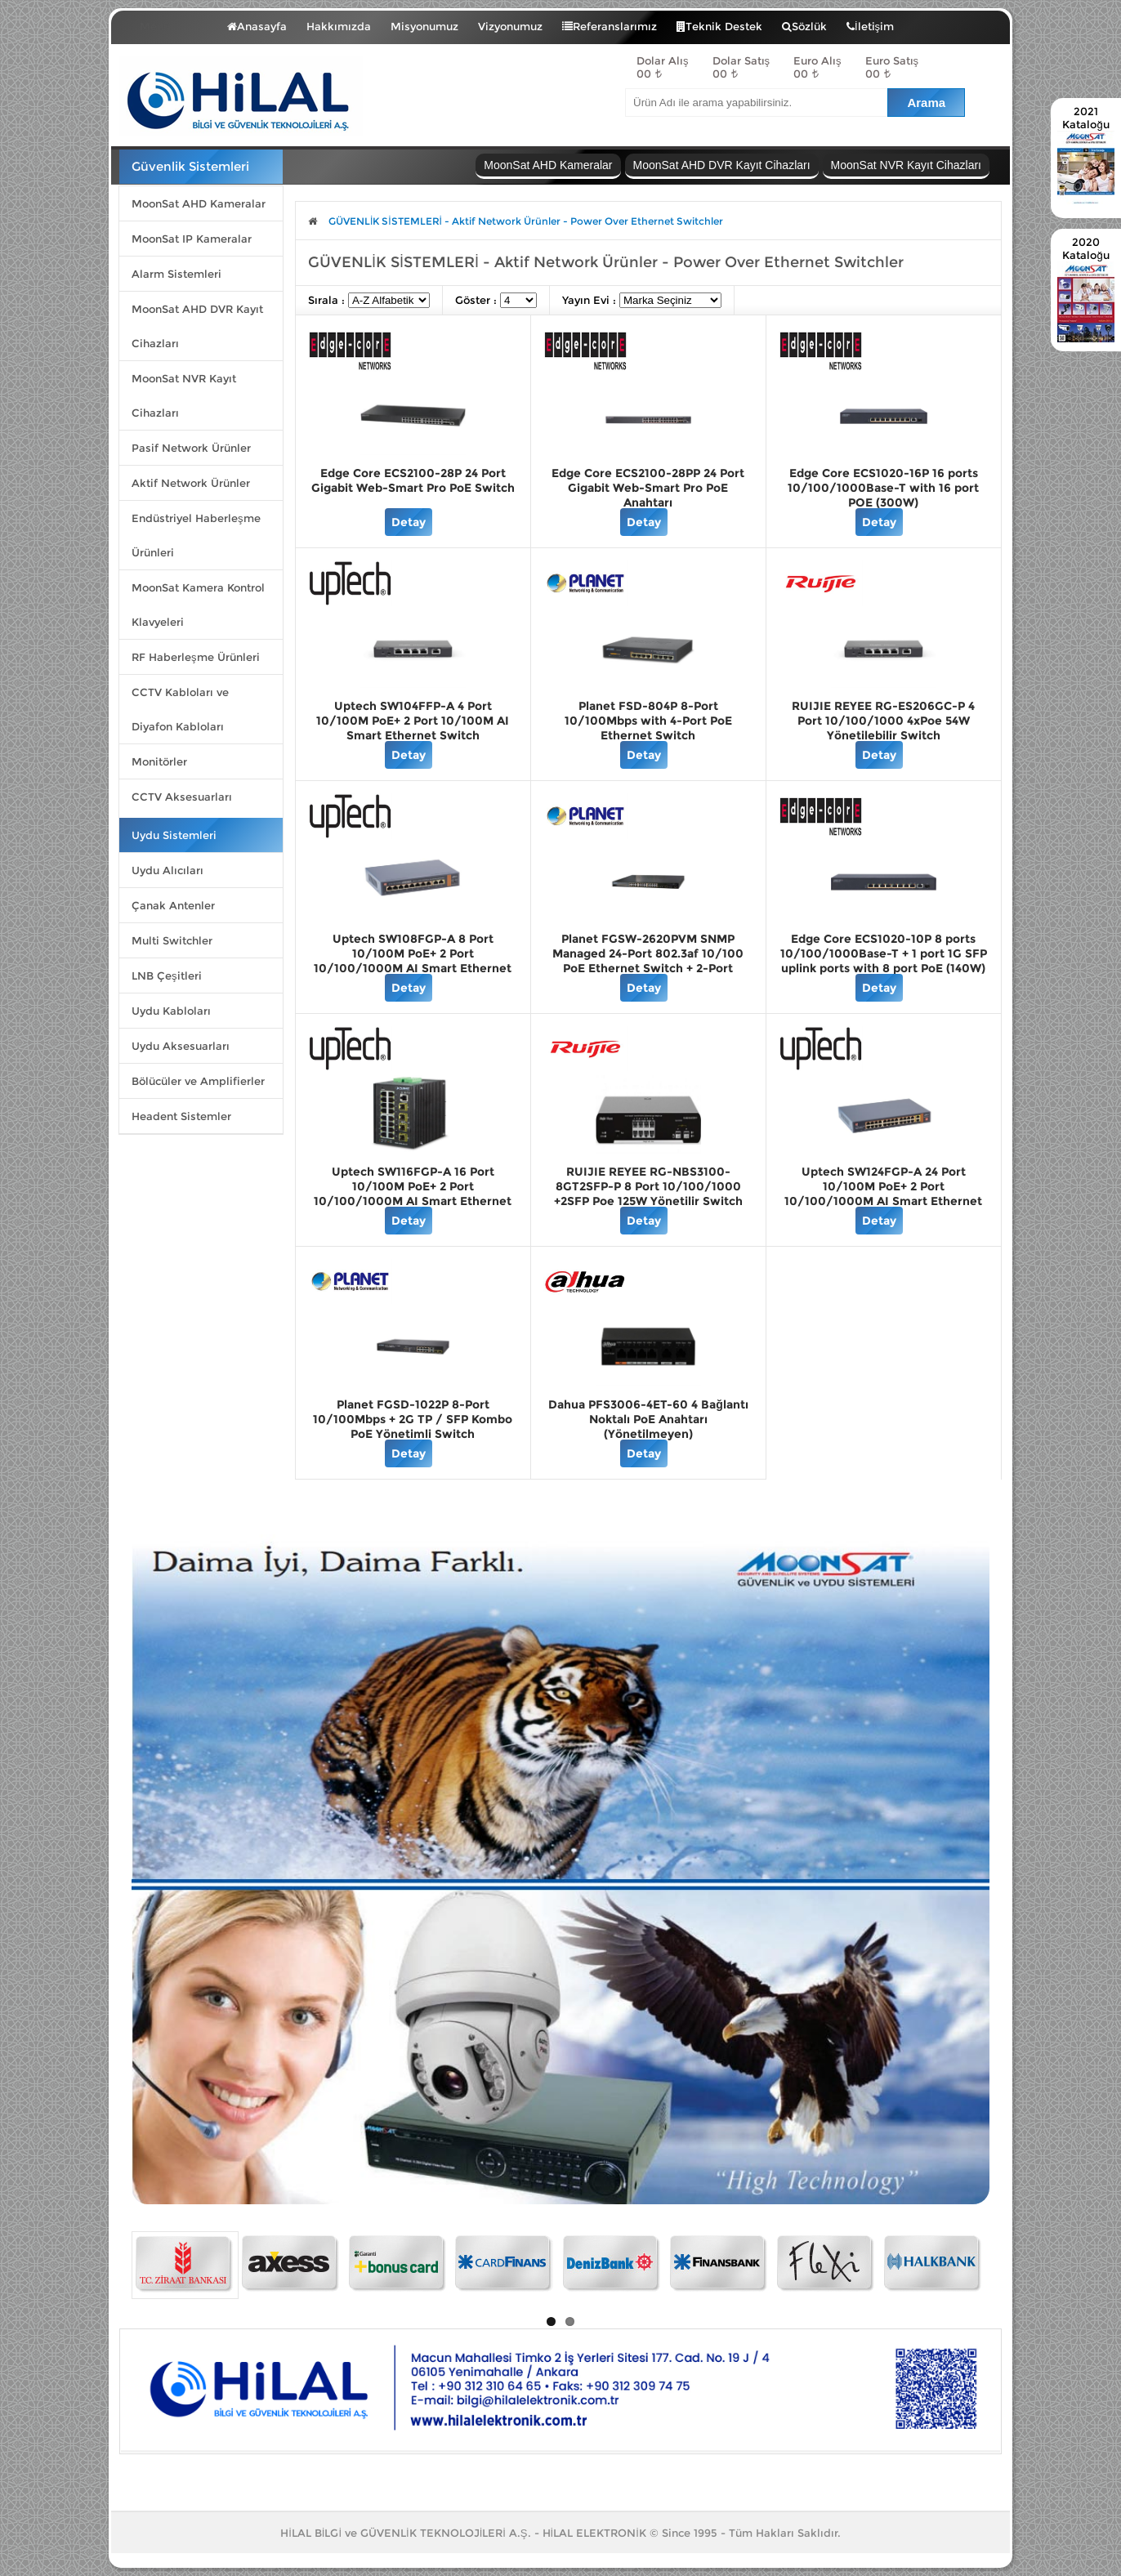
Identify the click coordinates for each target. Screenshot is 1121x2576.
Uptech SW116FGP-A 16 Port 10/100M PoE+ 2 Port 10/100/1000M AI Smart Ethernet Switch (412, 1193)
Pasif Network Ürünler (191, 447)
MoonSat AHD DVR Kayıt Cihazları (197, 326)
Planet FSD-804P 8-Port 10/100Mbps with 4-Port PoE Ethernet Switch (648, 721)
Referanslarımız (609, 26)
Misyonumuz (424, 26)
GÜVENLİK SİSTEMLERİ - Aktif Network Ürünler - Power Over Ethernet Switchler (525, 221)
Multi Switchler (172, 940)
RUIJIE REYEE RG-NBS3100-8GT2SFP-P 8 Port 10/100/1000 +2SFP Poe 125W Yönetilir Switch (648, 1186)
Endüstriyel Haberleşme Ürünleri (196, 535)
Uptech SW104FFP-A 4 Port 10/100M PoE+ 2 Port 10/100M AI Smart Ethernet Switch (412, 721)
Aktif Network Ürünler (191, 482)
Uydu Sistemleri (174, 835)
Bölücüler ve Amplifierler (198, 1080)
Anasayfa (257, 26)
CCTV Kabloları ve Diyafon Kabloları (180, 709)
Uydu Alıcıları (167, 870)
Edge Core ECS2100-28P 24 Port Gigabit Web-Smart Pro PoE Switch (413, 480)
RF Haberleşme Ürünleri (196, 656)
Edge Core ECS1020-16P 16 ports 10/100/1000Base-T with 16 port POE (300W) (883, 488)
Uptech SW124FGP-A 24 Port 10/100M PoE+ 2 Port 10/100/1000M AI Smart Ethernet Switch (883, 1193)
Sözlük (804, 26)
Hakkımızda (338, 26)
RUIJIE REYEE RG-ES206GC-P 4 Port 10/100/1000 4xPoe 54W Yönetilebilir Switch (883, 721)
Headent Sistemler (181, 1116)
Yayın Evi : (590, 299)
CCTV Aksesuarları (182, 796)
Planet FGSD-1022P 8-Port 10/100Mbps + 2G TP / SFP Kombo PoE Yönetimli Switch (412, 1419)
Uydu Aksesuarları (181, 1045)
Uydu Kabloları (171, 1010)
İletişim (870, 26)
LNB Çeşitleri (167, 975)
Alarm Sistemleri (176, 273)
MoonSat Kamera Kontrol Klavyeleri (198, 604)
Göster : (477, 299)
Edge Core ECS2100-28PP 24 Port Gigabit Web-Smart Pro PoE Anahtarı (648, 488)
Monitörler (159, 761)
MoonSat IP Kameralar (192, 238)
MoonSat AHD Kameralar (199, 203)
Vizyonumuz (510, 26)
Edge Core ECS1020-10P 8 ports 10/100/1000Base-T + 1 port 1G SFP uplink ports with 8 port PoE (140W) (883, 953)
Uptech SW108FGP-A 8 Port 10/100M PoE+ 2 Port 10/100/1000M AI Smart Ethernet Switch (412, 960)
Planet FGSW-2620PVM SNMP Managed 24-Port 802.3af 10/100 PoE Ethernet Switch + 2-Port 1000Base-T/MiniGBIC (648, 960)
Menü (167, 23)
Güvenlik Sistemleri (190, 166)
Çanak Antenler (173, 905)
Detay (408, 522)
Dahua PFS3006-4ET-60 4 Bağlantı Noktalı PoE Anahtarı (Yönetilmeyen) (648, 1419)
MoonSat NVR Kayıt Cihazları (184, 395)
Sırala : (328, 299)
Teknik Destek (719, 26)
